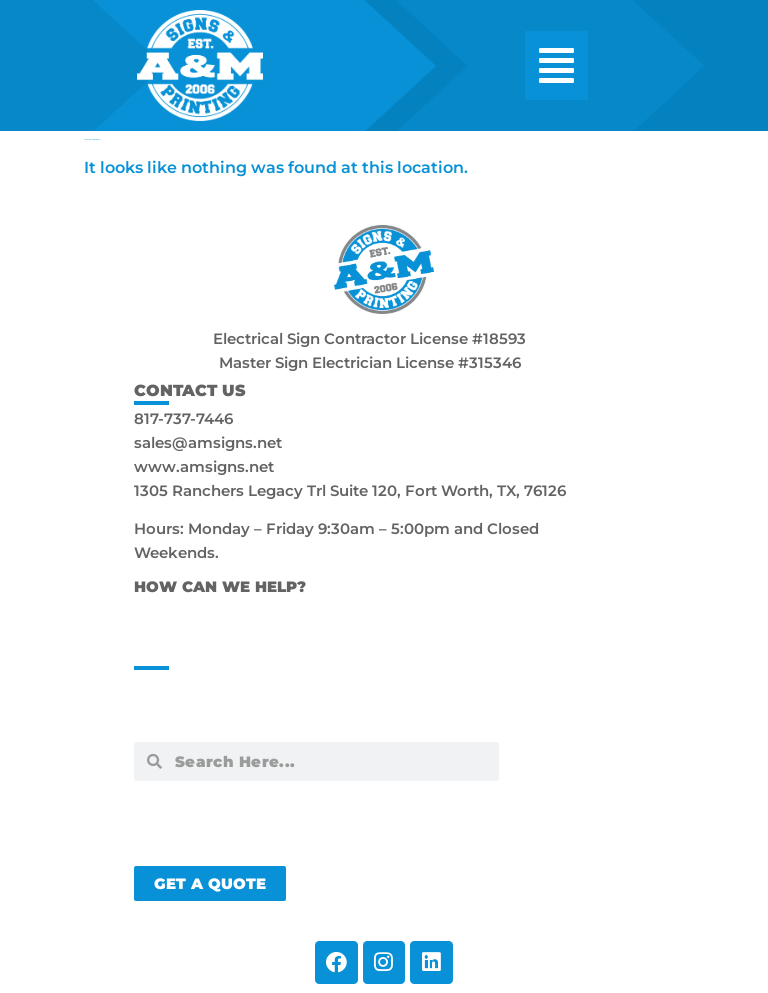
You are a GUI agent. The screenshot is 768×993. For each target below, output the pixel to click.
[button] (556, 65)
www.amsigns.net (204, 466)
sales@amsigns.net (208, 442)
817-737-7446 (183, 418)
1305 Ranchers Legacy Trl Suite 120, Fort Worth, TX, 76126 (350, 490)
